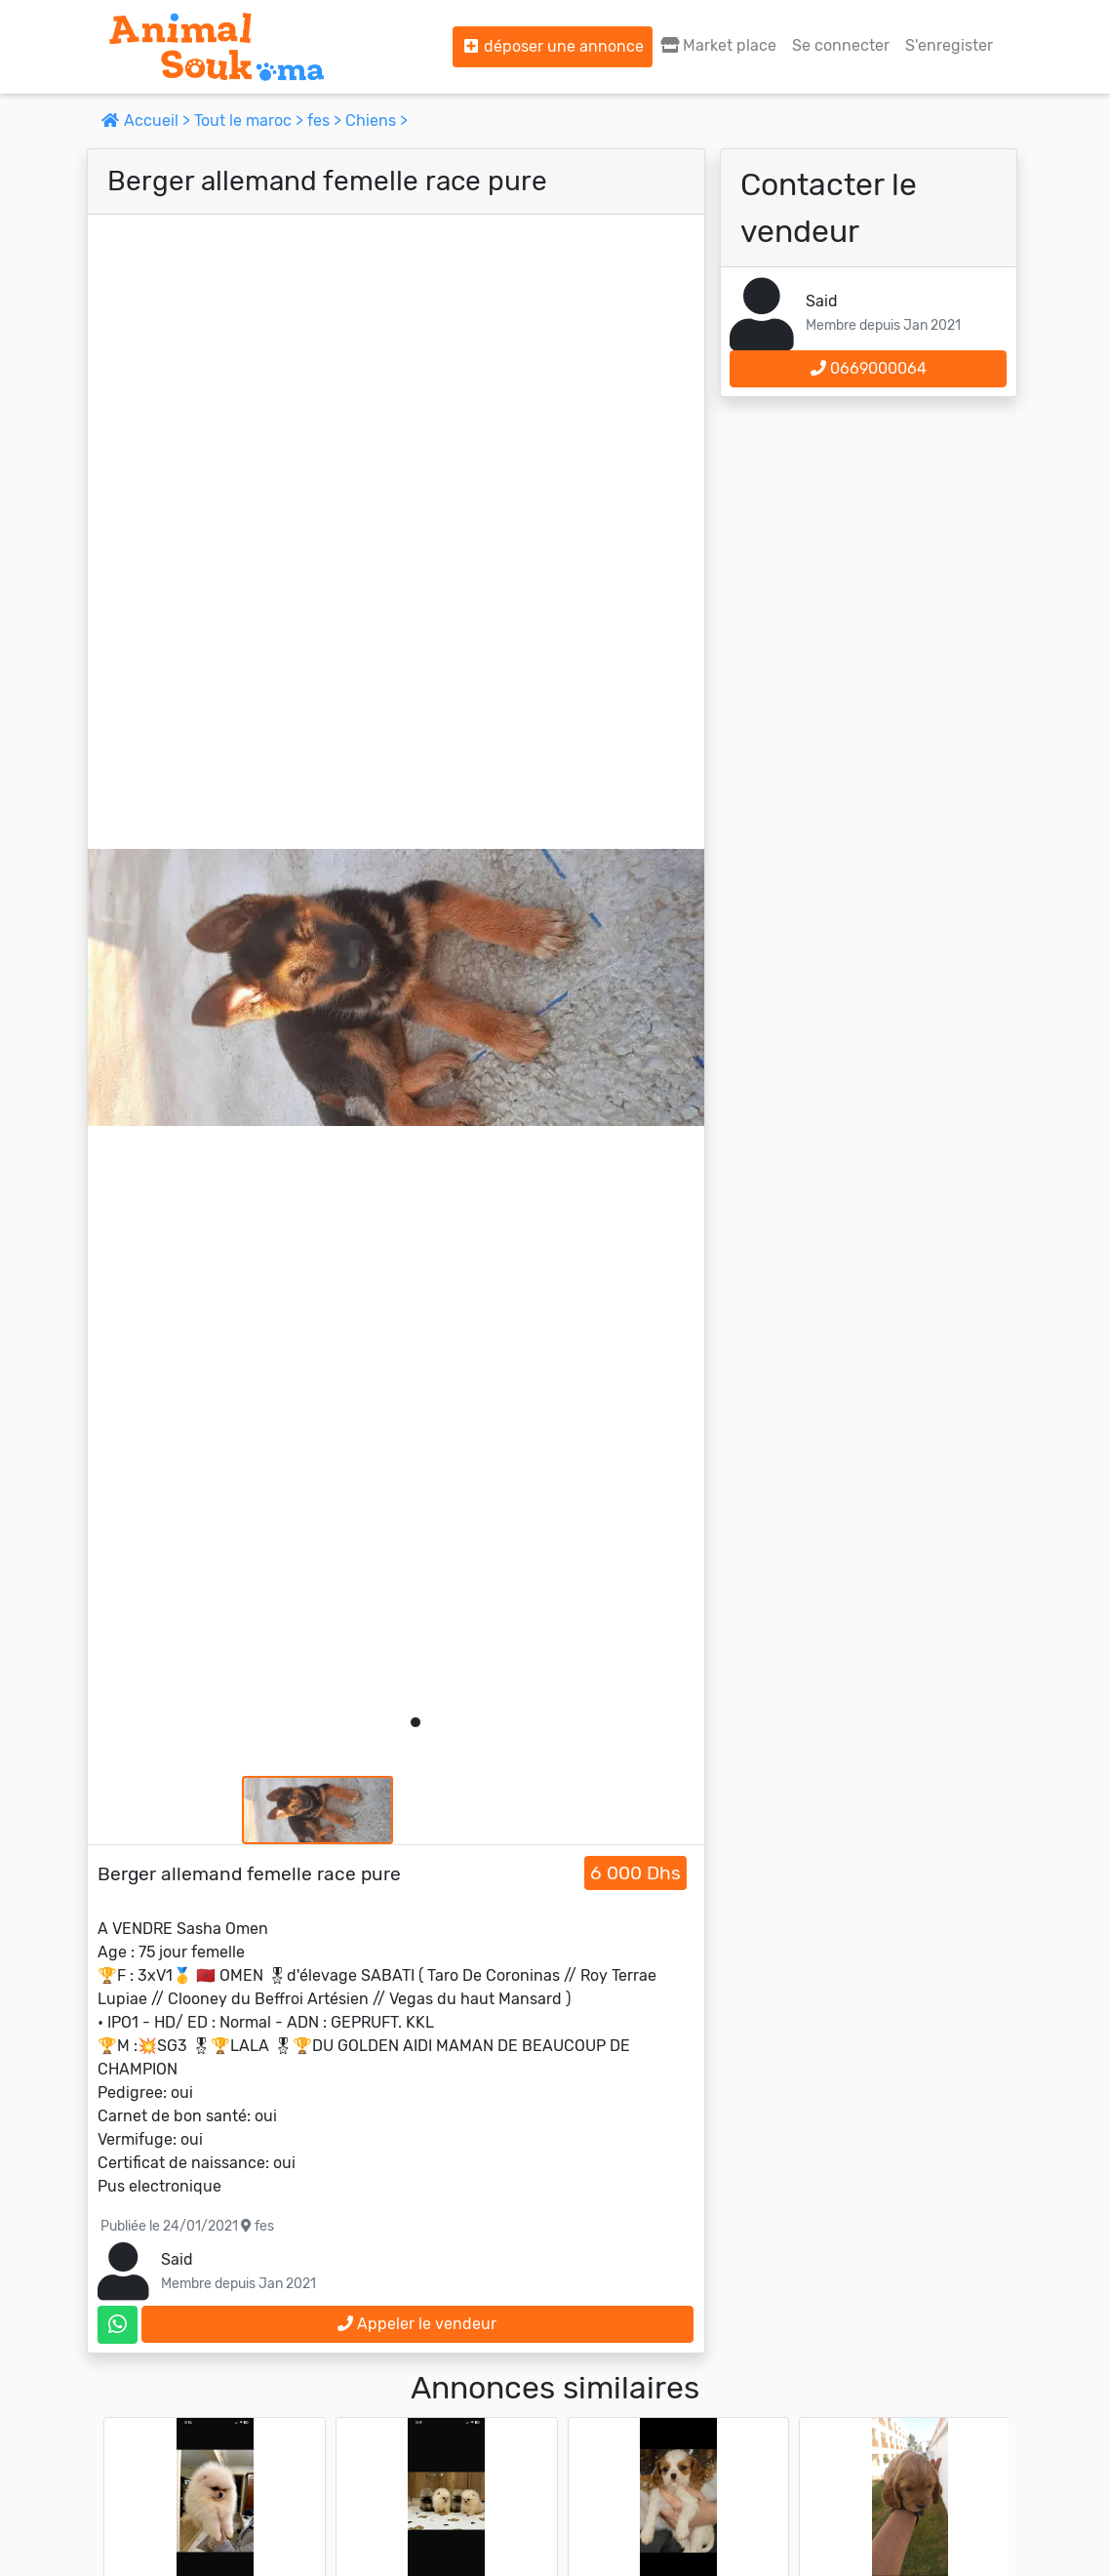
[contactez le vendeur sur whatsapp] (118, 2325)
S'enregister (949, 45)
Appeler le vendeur (416, 2323)
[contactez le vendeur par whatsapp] (118, 2325)
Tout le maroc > (250, 120)
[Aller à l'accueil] (216, 47)
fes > (326, 120)
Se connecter (841, 45)
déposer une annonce (552, 46)
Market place (718, 45)
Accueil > (147, 120)
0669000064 (869, 368)
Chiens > (376, 120)
